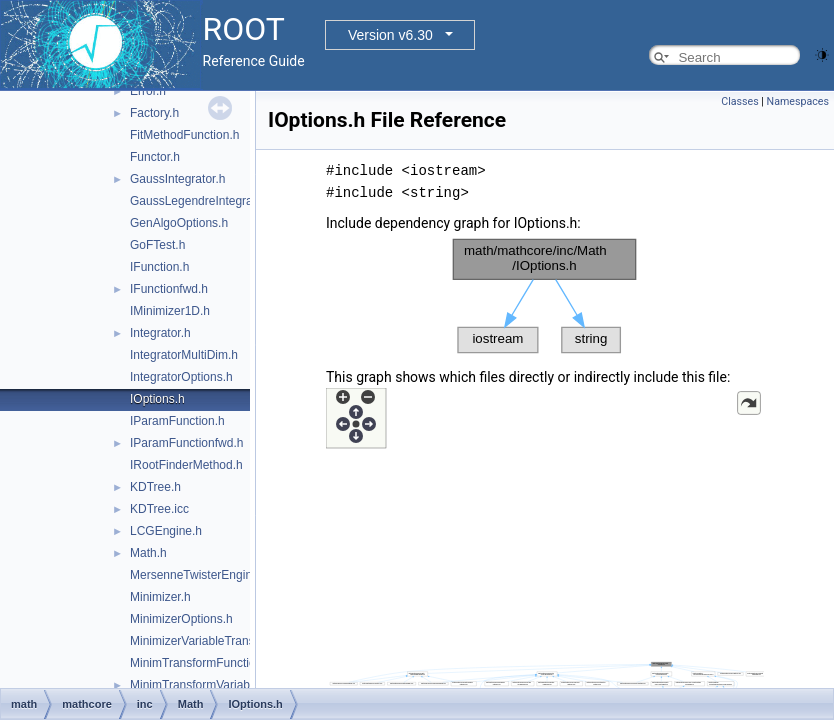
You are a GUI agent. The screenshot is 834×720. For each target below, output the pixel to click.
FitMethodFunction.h (184, 135)
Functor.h (155, 157)
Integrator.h (160, 333)
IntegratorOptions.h (181, 377)
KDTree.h (155, 487)
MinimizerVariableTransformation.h (222, 641)
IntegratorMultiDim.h (184, 355)
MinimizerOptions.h (181, 619)
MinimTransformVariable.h (199, 685)
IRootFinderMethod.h (186, 465)
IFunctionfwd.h (169, 289)
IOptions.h (157, 399)
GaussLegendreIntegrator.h (203, 201)
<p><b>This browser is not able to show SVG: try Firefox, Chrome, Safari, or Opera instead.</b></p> (545, 296)
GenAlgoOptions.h (179, 223)
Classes (739, 101)
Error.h (148, 91)
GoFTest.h (157, 245)
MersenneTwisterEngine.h (199, 575)
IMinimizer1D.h (170, 311)
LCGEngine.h (166, 531)
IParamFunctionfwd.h (186, 443)
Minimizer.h (160, 597)
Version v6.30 (390, 35)
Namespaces (798, 101)
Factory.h (154, 113)
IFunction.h (159, 267)
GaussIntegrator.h (177, 179)
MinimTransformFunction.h (201, 663)
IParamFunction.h (177, 421)
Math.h (148, 553)
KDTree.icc (159, 509)
